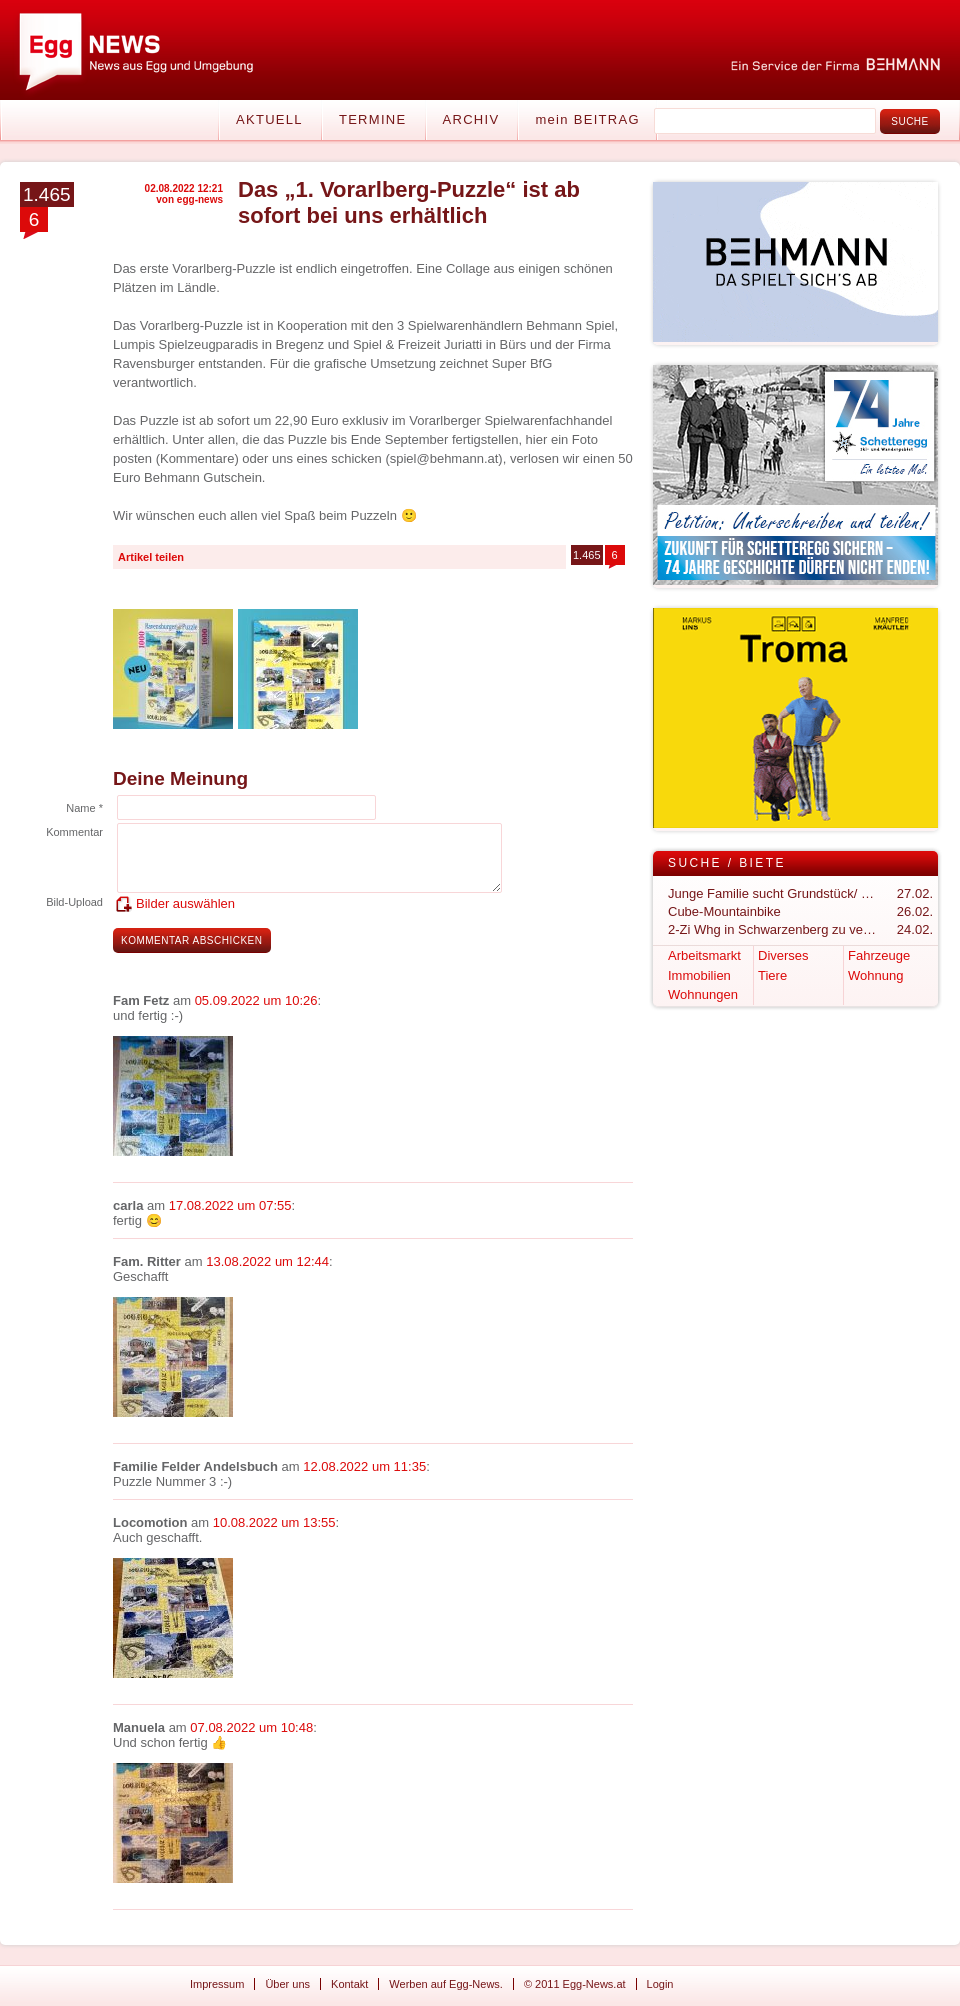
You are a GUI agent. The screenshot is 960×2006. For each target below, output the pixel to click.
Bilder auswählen (185, 903)
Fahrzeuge (879, 955)
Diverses (783, 955)
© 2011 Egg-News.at (575, 1984)
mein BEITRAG (587, 119)
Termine (373, 119)
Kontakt (349, 1984)
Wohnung (875, 975)
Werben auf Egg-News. (446, 1984)
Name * (84, 808)
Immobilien (699, 975)
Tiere (772, 975)
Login (660, 1984)
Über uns (287, 1984)
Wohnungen (703, 994)
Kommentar (74, 832)
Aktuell (269, 119)
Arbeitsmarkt (704, 955)
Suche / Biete (727, 863)
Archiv (471, 119)
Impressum (217, 1984)
